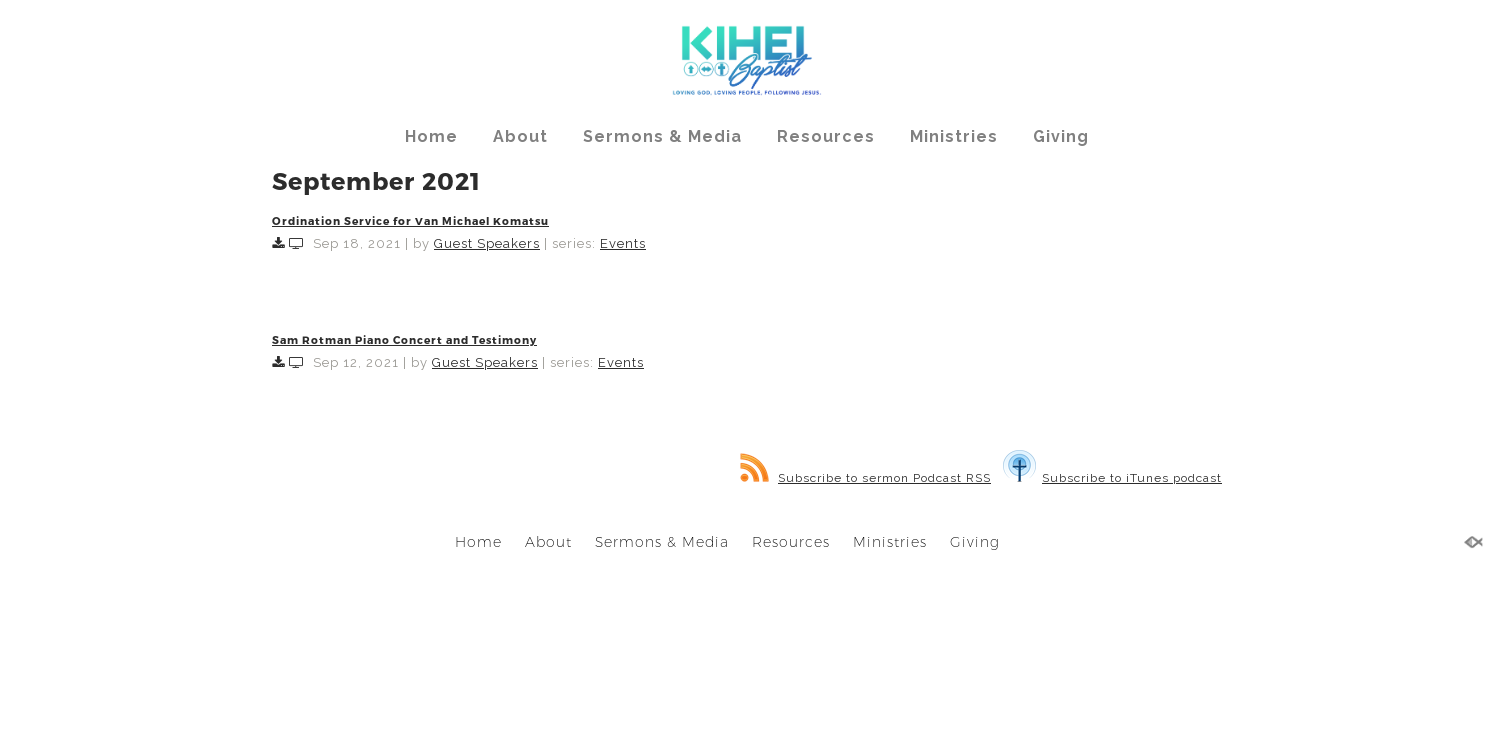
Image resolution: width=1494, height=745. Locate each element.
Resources (826, 136)
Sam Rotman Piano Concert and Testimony (404, 339)
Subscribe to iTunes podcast (1112, 478)
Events (623, 243)
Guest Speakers (487, 243)
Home (431, 136)
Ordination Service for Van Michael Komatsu (410, 220)
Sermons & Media (662, 136)
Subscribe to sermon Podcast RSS (865, 478)
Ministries (954, 136)
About (520, 136)
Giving (1061, 136)
